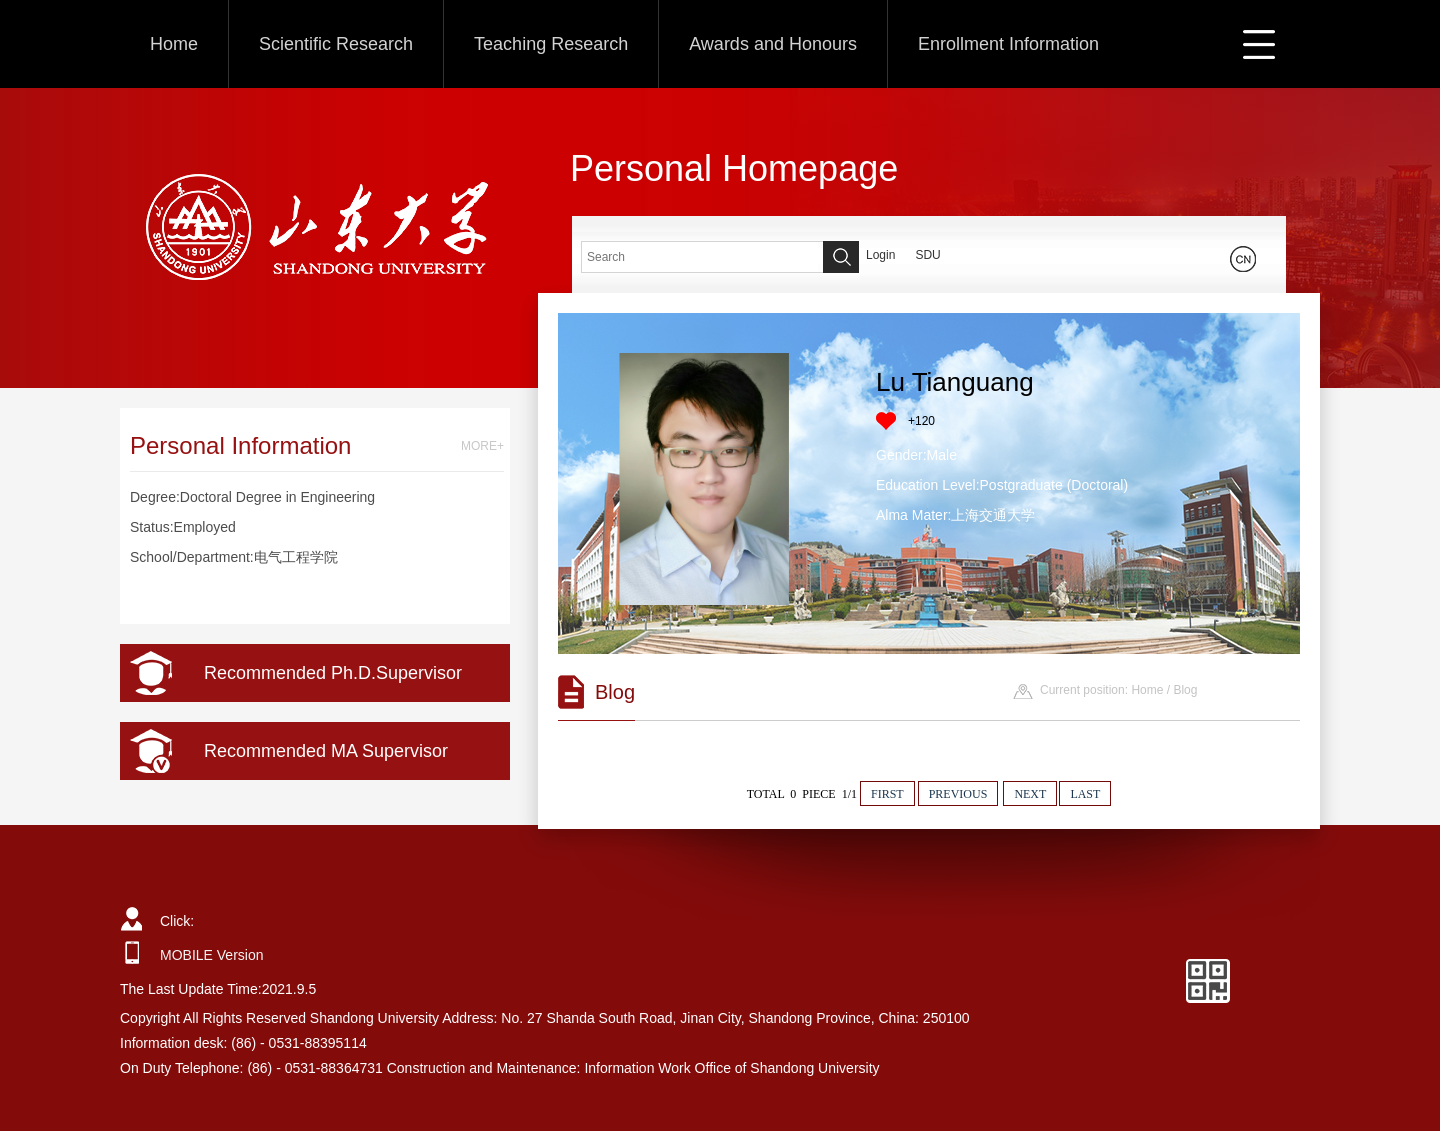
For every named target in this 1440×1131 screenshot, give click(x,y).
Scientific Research (336, 44)
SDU (927, 255)
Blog (1185, 690)
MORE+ (482, 446)
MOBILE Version (212, 955)
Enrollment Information (1008, 44)
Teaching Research (551, 44)
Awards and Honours (773, 44)
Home (174, 44)
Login (880, 255)
